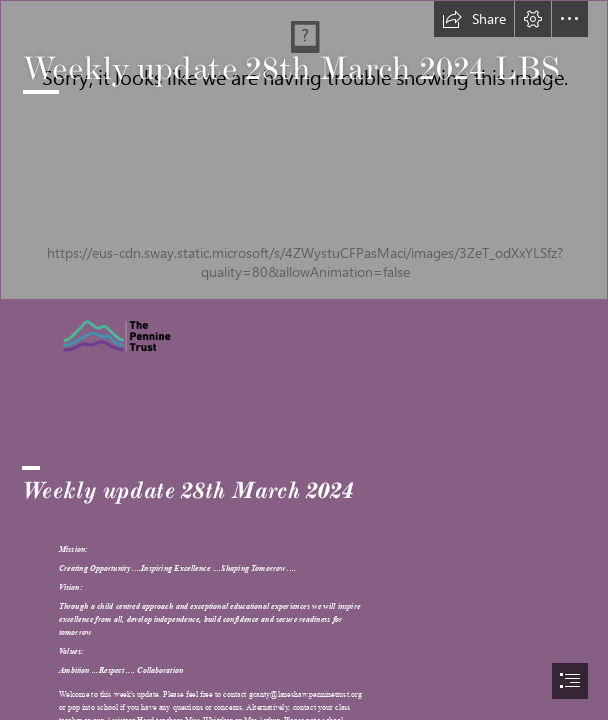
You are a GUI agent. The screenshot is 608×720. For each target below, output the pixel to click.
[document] (304, 360)
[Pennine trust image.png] (150, 335)
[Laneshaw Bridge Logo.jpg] (304, 150)
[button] (474, 19)
